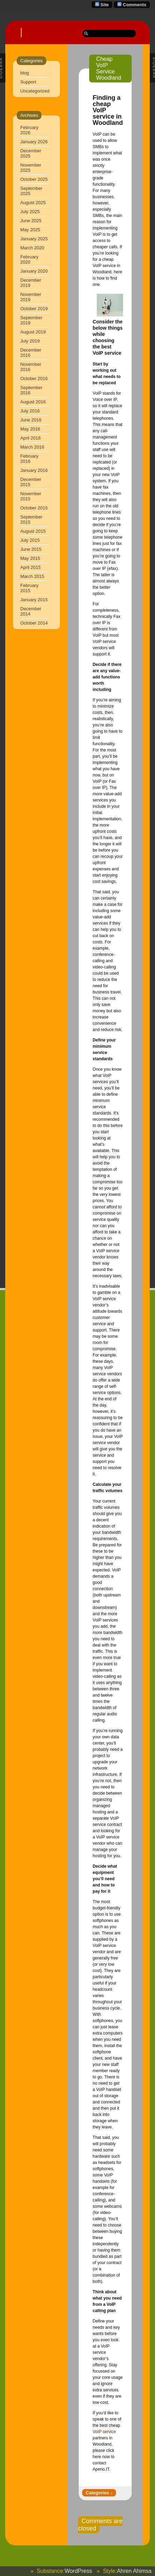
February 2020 (29, 259)
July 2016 (30, 410)
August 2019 (33, 332)
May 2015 (30, 558)
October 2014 (34, 623)
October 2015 (34, 507)
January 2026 (34, 141)
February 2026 (29, 130)
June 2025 (30, 220)
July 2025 (30, 211)
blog (24, 72)
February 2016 (29, 458)
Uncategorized (34, 91)
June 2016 (30, 419)
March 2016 (32, 447)
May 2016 (30, 429)
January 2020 (34, 271)
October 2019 (34, 308)
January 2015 (34, 599)
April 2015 (30, 567)
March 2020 (32, 247)
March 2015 (32, 576)
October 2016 (34, 378)
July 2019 (30, 341)
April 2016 (30, 438)
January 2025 (34, 238)
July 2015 (30, 540)
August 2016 (33, 401)
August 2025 (33, 202)
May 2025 (30, 229)
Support (28, 81)
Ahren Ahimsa (134, 2571)
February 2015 (29, 588)
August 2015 (33, 531)
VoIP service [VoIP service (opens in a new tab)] (104, 2431)
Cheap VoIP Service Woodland (108, 68)
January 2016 (34, 470)
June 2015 (30, 549)
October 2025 (34, 179)
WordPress (78, 2571)
